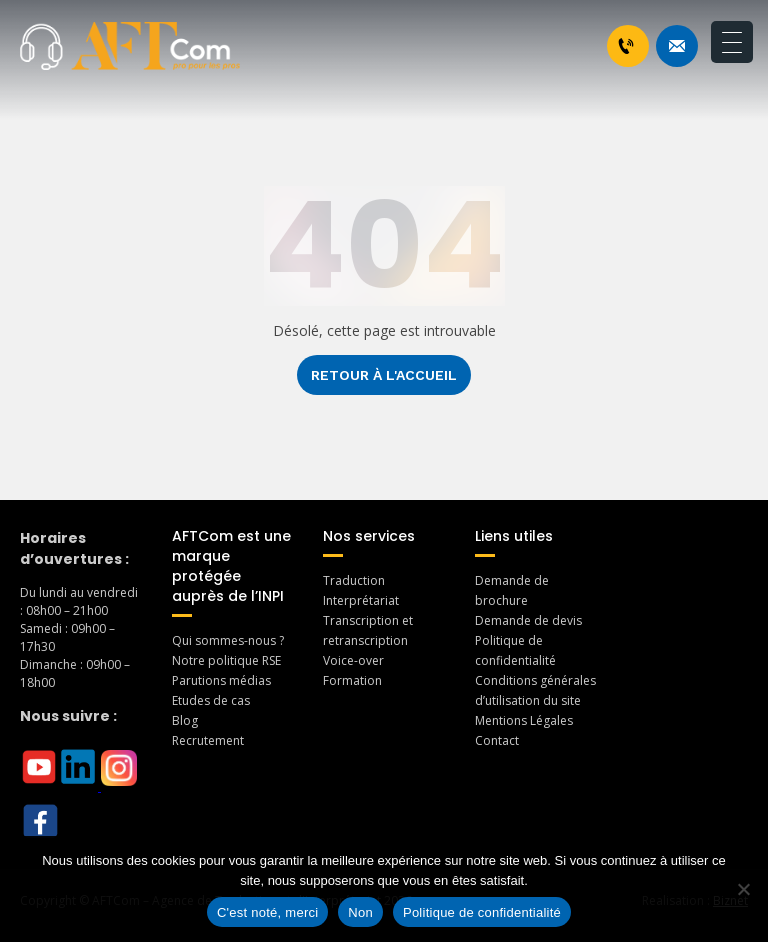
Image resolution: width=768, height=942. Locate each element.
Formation (352, 680)
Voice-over (353, 660)
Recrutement (208, 740)
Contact (497, 740)
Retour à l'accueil (384, 375)
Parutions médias (221, 680)
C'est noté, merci (267, 912)
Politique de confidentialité (482, 912)
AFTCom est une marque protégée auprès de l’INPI (231, 566)
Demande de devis (528, 620)
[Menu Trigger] (732, 42)
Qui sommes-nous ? (228, 640)
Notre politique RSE (226, 660)
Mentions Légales (524, 720)
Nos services (369, 536)
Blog (185, 720)
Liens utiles (514, 536)
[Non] (743, 889)
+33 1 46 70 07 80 (626, 46)
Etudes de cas (211, 700)
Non (360, 912)
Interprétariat (361, 600)
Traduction (354, 580)
